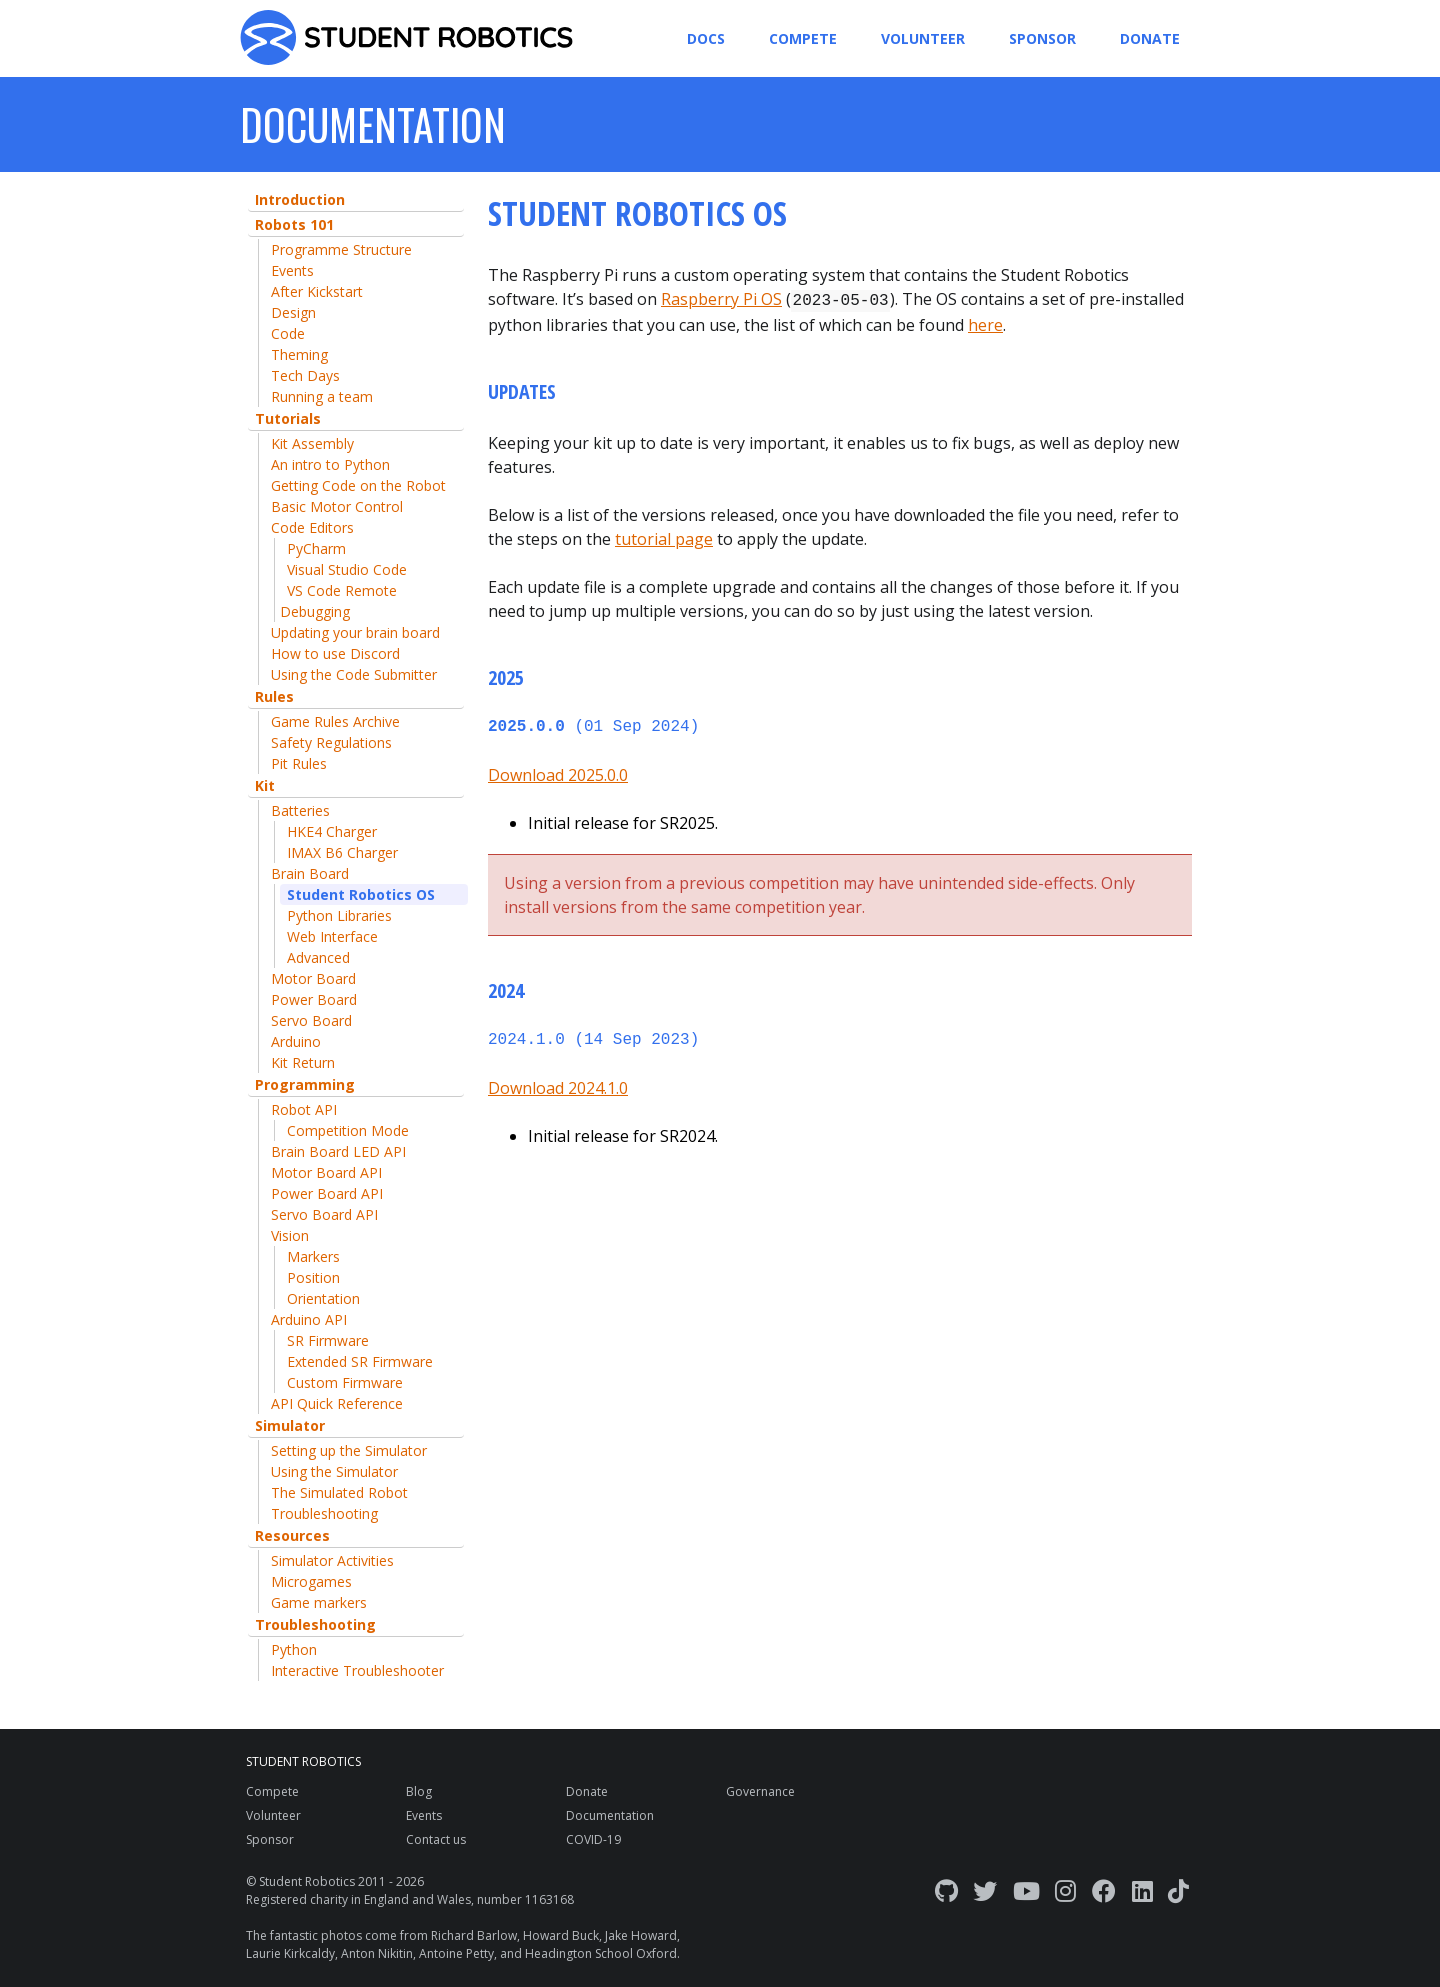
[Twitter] (985, 1890)
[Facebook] (1104, 1890)
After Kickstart (317, 291)
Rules (274, 696)
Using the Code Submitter (354, 674)
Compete (803, 38)
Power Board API (327, 1193)
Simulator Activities (332, 1560)
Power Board (314, 999)
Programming (305, 1084)
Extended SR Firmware (360, 1361)
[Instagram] (1065, 1890)
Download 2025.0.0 (558, 771)
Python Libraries (339, 915)
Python (294, 1649)
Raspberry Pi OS (721, 299)
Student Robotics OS (361, 894)
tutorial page (664, 537)
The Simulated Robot (339, 1492)
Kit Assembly (312, 443)
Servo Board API (324, 1214)
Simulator (290, 1425)
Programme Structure (341, 249)
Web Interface (332, 936)
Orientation (323, 1298)
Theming (299, 354)
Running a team (322, 396)
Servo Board (311, 1020)
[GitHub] (946, 1890)
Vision (290, 1235)
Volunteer (923, 38)
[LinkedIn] (1142, 1890)
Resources (292, 1535)
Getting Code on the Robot (358, 485)
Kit (265, 785)
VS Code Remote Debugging (338, 601)
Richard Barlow (474, 1935)
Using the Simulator (334, 1471)
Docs (706, 38)
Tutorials (288, 418)
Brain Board (310, 873)
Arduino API (309, 1319)
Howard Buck (561, 1935)
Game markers (319, 1602)
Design (293, 312)
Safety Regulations (331, 742)
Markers (313, 1256)
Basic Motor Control (337, 506)
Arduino (296, 1041)
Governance (760, 1791)
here (985, 323)
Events (292, 270)
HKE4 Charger (332, 831)
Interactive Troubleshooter (357, 1670)
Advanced (318, 957)
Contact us (436, 1839)
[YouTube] (1026, 1890)
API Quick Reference (337, 1403)
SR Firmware (328, 1340)
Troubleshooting (324, 1513)
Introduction (300, 199)
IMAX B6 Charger (342, 852)
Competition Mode (348, 1130)
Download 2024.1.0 (558, 1082)
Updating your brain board (355, 632)
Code (288, 333)
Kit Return (303, 1062)
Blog (419, 1791)
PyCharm (316, 548)
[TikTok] (1178, 1890)
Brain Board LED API (338, 1151)
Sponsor (1042, 38)
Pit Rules (299, 763)
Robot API (304, 1109)
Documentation (610, 1815)
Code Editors (312, 527)
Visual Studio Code (347, 569)
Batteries (300, 810)
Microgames (311, 1581)
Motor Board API (326, 1172)
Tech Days (305, 375)
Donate (1150, 38)
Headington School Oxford (601, 1953)
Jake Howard (641, 1935)
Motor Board (313, 978)
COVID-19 (593, 1839)
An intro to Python (330, 464)
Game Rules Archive (335, 721)
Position (313, 1277)
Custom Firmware (345, 1382)
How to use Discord (335, 653)
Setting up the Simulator (349, 1450)
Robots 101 (294, 224)
